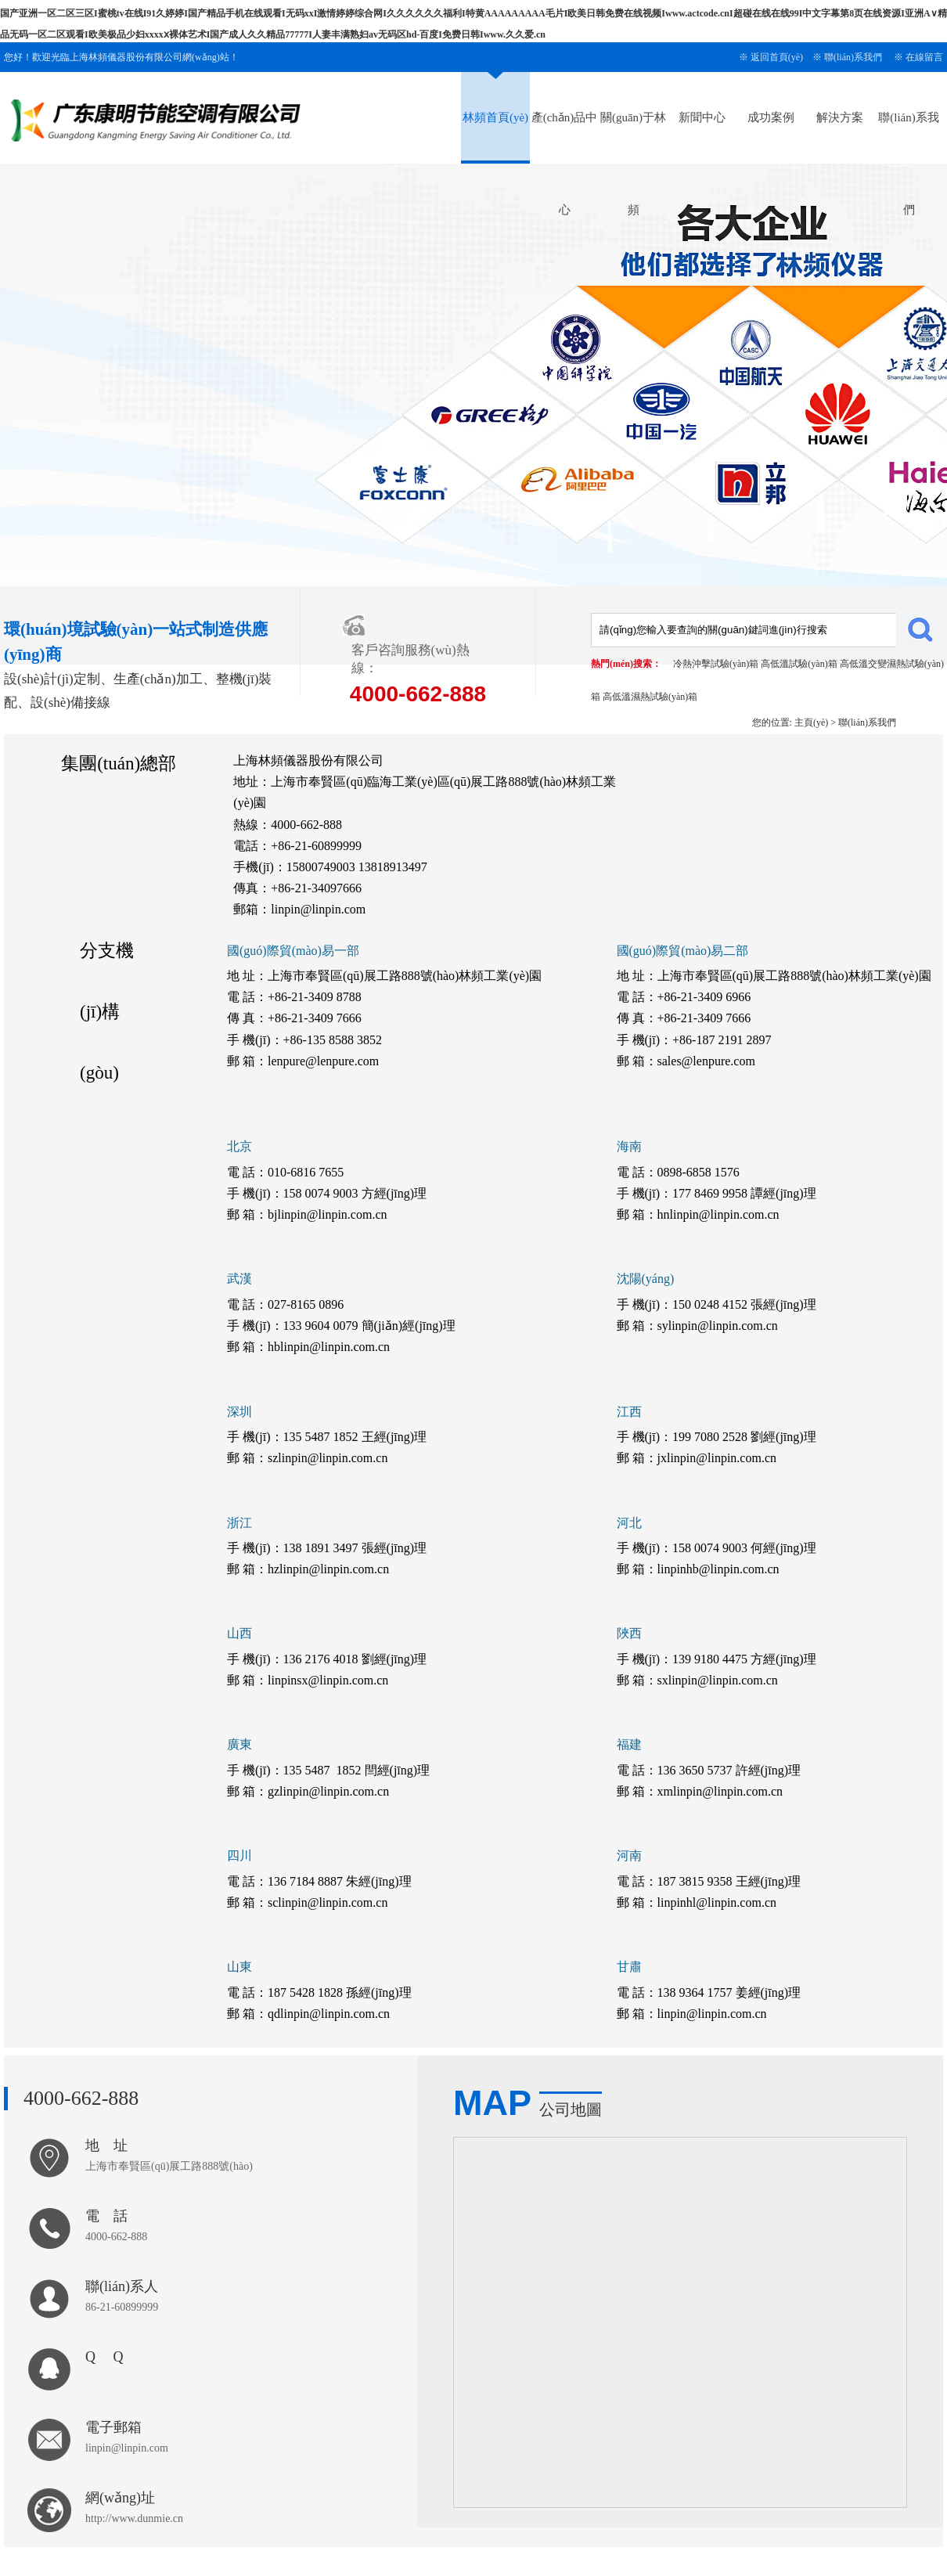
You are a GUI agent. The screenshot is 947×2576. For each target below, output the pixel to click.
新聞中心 (702, 117)
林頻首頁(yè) (495, 117)
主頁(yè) (811, 722)
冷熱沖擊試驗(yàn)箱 (715, 663)
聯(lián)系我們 (853, 57)
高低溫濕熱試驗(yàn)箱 (650, 696)
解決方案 (839, 117)
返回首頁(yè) (777, 57)
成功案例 (770, 117)
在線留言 (924, 57)
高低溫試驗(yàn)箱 (799, 663)
